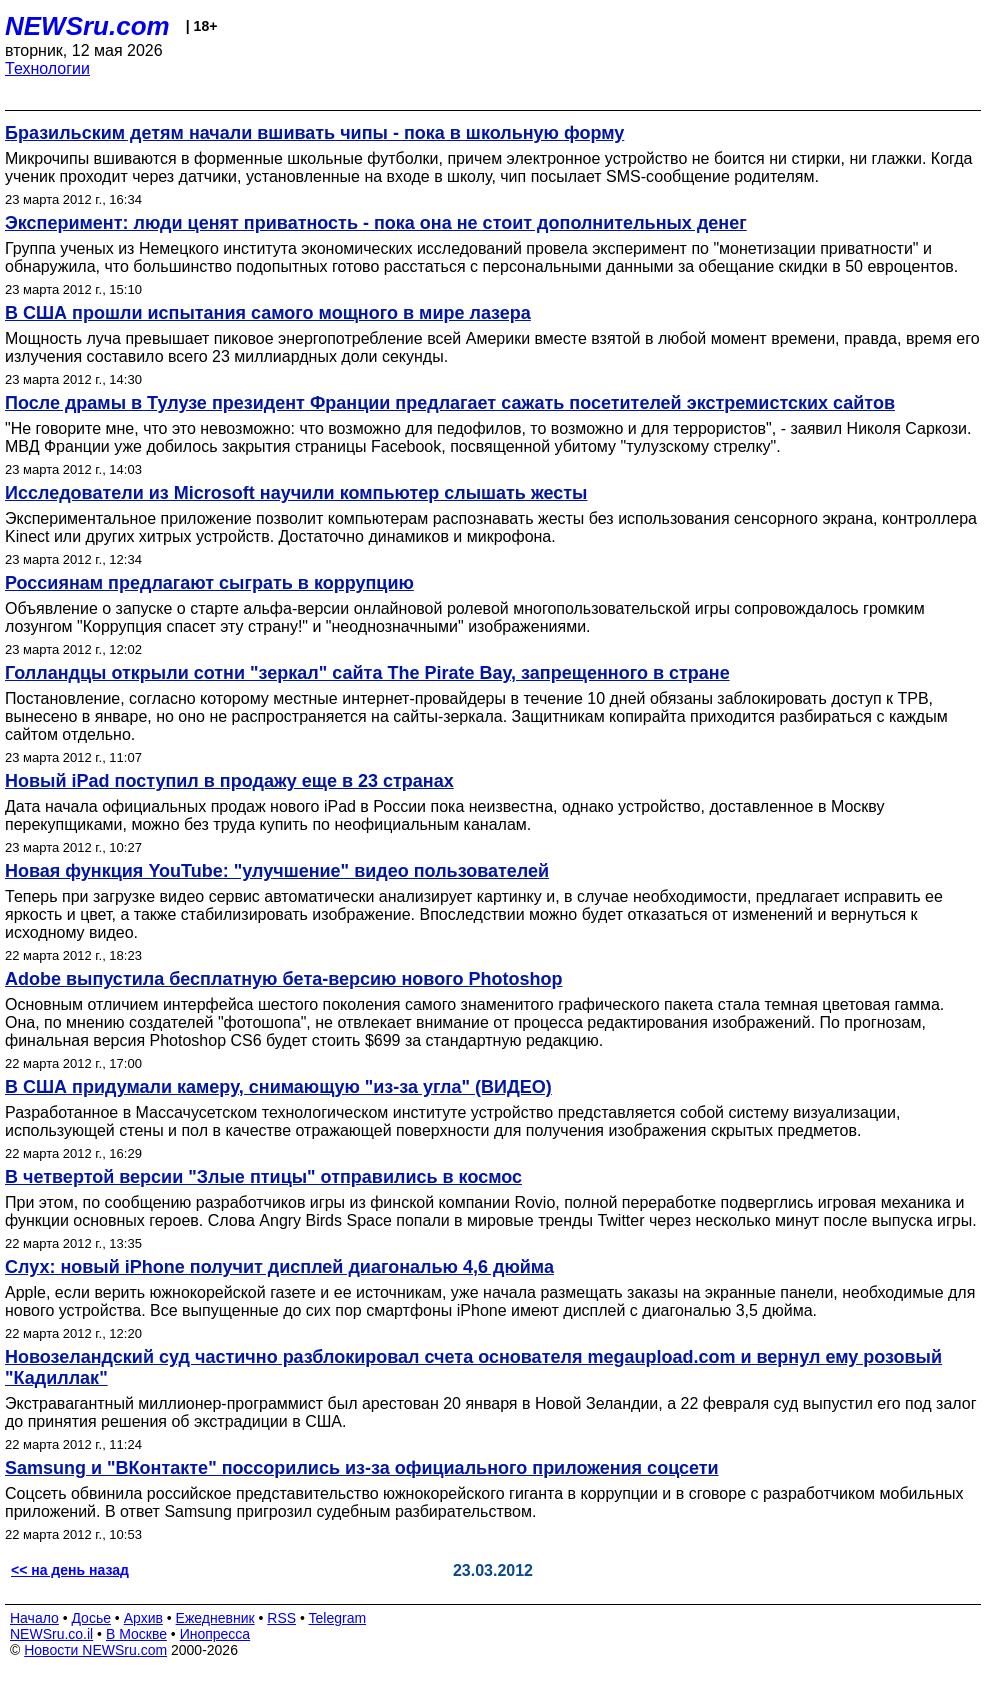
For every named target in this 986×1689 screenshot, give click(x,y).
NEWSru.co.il (51, 1634)
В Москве (136, 1634)
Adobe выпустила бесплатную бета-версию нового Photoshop (283, 979)
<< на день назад (70, 1570)
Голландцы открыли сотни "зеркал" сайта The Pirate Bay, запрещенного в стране (367, 673)
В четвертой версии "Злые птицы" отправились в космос (263, 1177)
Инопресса (215, 1634)
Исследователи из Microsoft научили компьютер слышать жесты (296, 493)
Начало (34, 1618)
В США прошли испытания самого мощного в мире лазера (268, 313)
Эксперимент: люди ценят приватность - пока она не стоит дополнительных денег (376, 223)
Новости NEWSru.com (95, 1650)
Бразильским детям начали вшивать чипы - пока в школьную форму (314, 133)
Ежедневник (215, 1618)
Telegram (338, 1618)
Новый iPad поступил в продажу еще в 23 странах (229, 781)
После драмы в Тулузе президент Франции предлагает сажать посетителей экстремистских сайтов (450, 403)
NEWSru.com (87, 26)
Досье (91, 1618)
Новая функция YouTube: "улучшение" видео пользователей (277, 871)
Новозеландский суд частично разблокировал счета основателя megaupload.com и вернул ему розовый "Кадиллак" (473, 1367)
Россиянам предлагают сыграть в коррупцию (209, 583)
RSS (281, 1618)
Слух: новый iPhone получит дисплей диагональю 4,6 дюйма (279, 1267)
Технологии (47, 68)
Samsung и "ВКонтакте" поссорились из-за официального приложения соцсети (362, 1468)
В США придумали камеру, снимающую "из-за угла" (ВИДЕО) (278, 1087)
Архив (143, 1618)
